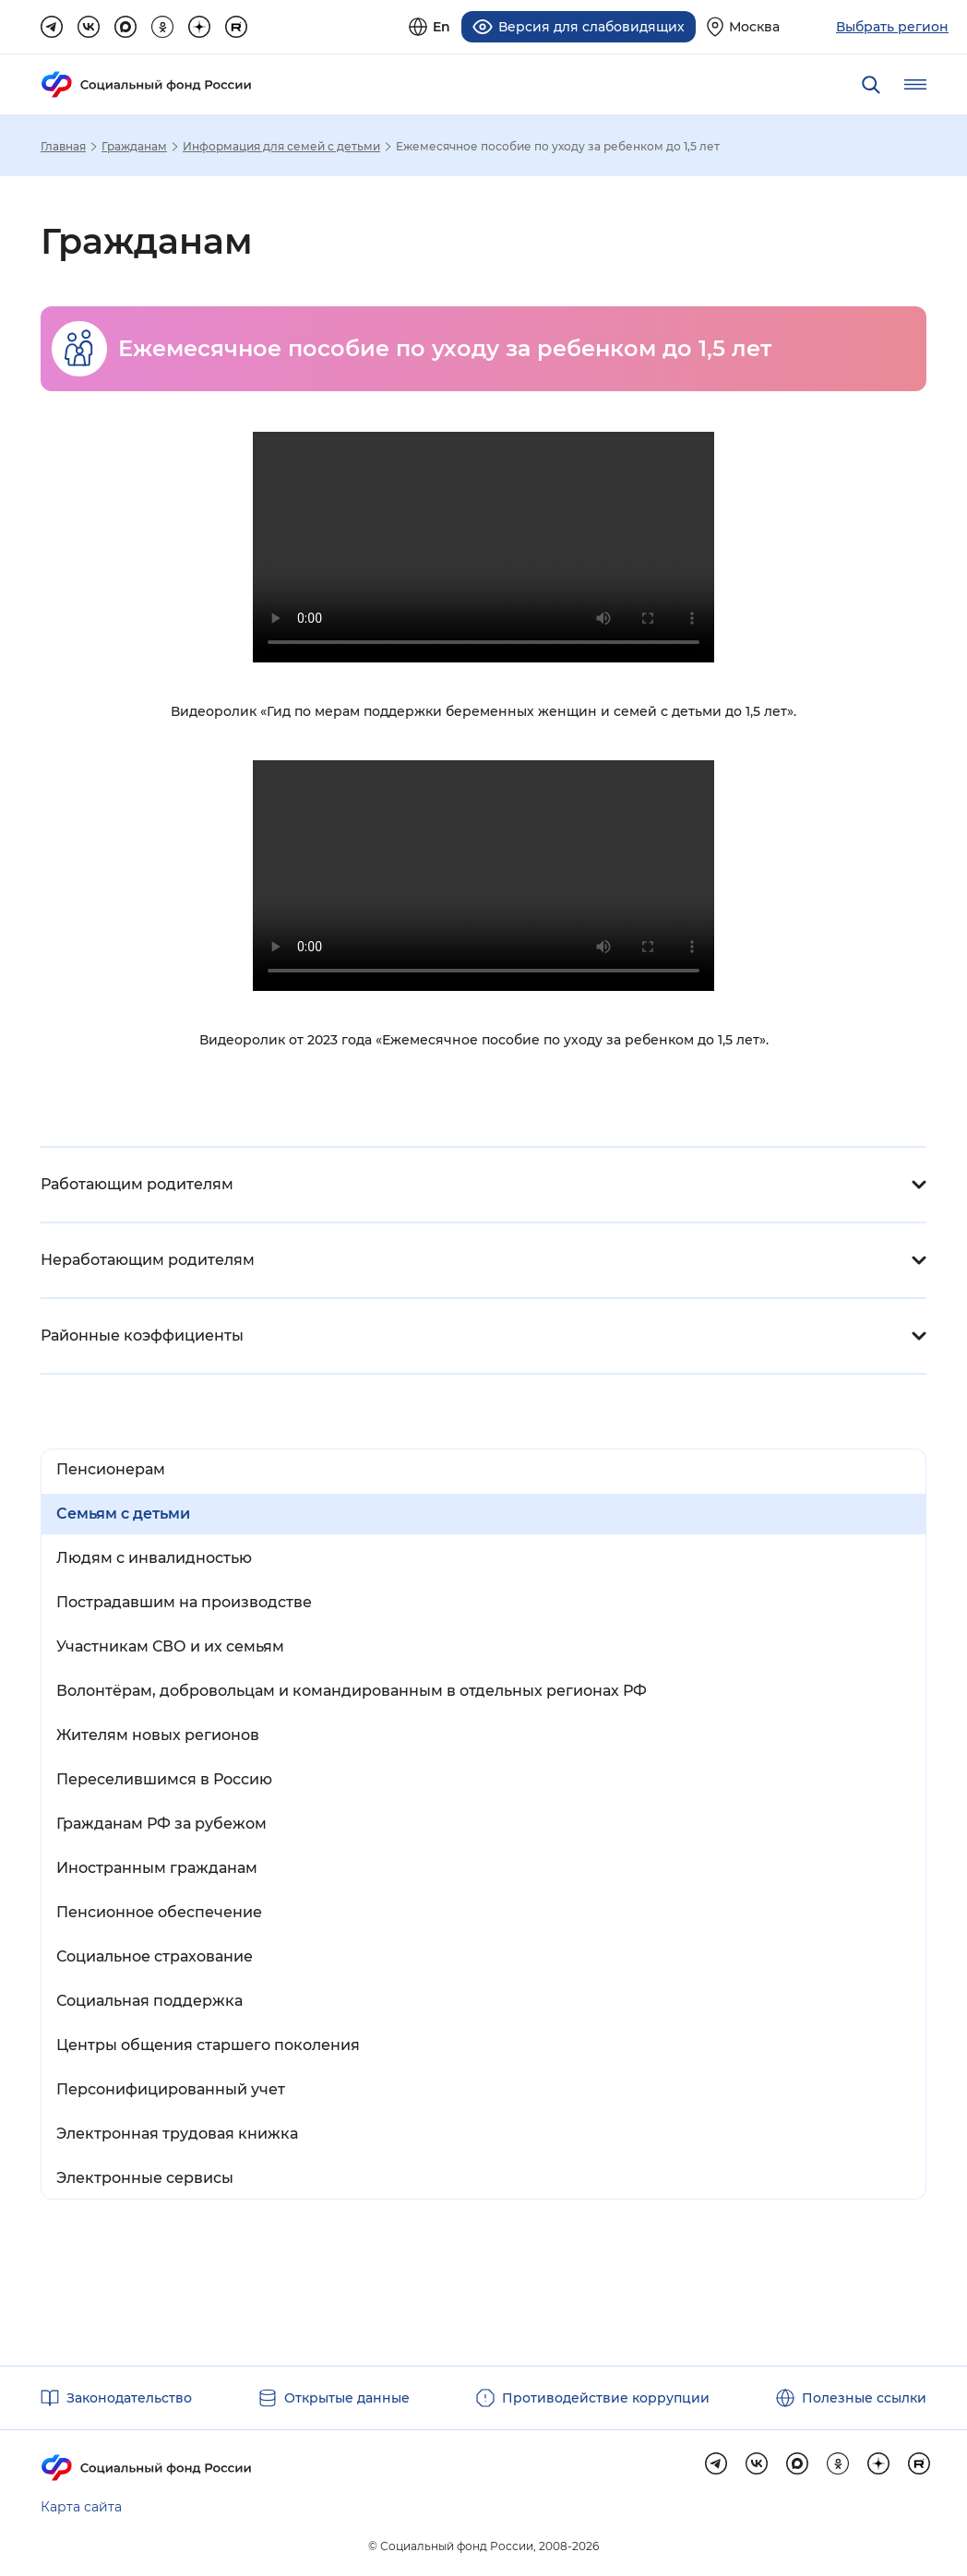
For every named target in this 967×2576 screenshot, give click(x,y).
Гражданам (134, 145)
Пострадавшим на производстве (184, 1601)
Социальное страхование (154, 1955)
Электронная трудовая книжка (177, 2132)
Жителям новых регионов (157, 1734)
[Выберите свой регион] (743, 26)
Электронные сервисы (144, 2177)
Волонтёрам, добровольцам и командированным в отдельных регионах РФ (351, 1690)
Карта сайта (81, 2506)
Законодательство (129, 2397)
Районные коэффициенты (142, 1334)
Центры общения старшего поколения (208, 2044)
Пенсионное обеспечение (159, 1911)
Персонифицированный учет (170, 2088)
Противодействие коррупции (606, 2397)
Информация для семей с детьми (281, 145)
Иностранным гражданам (156, 1867)
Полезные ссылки (864, 2397)
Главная (63, 145)
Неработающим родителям (148, 1259)
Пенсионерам (110, 1468)
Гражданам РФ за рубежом (161, 1822)
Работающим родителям (137, 1183)
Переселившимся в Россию (164, 1778)
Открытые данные (347, 2397)
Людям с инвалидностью (154, 1557)
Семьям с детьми (123, 1512)
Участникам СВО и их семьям (170, 1645)
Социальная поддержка (149, 2000)
